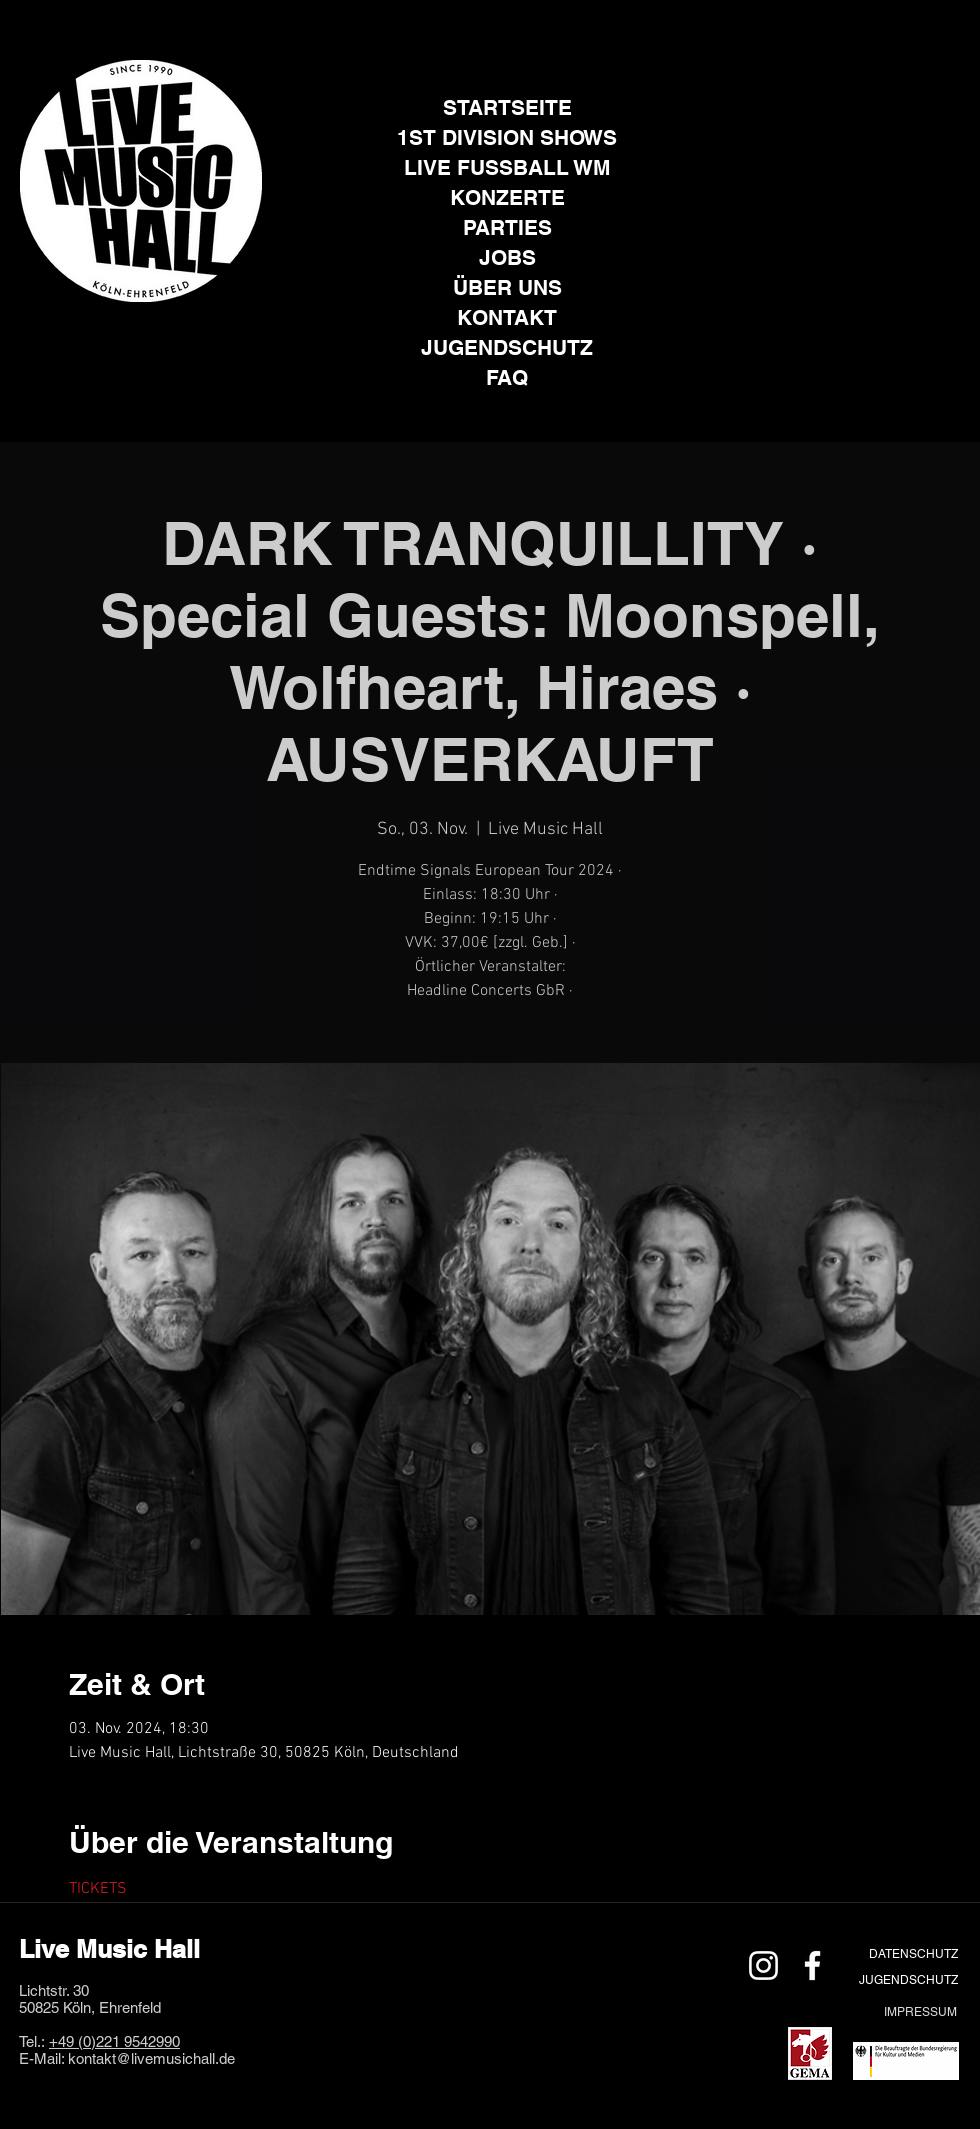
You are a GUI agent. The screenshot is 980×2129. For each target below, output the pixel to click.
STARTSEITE (507, 107)
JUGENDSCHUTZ (507, 347)
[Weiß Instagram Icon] (763, 1965)
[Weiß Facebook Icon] (812, 1965)
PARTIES (507, 227)
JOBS (507, 257)
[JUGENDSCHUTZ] (908, 1979)
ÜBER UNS (507, 287)
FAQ (507, 377)
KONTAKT (507, 317)
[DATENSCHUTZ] (913, 1953)
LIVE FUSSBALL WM (507, 167)
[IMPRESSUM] (920, 2011)
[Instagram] (116, 332)
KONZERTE (507, 197)
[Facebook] (165, 332)
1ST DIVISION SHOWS (507, 137)
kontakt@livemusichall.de (151, 2058)
